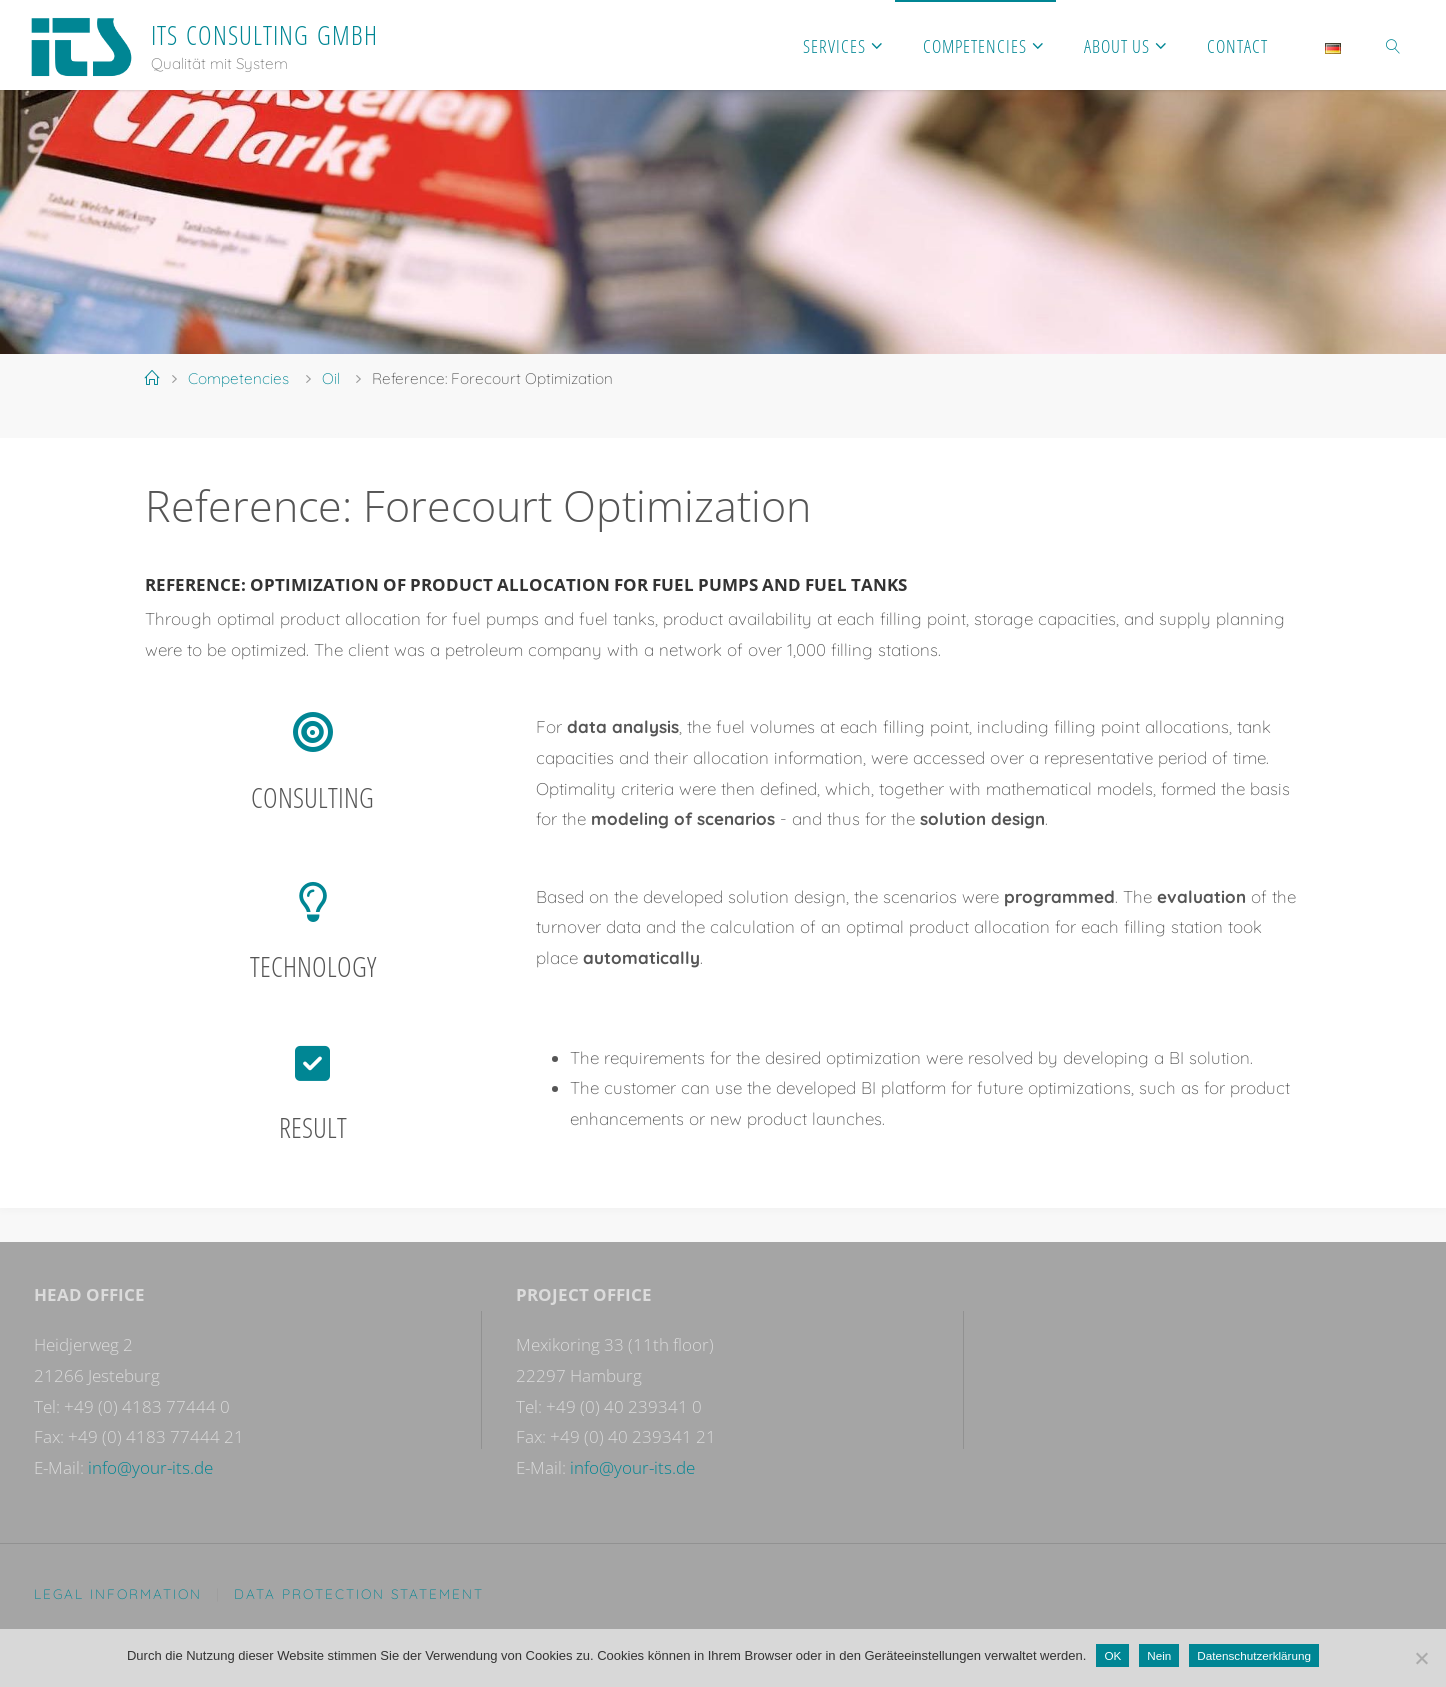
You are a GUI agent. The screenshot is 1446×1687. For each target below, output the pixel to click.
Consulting (312, 797)
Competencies (238, 378)
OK (1112, 1655)
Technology (313, 966)
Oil (331, 378)
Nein (1159, 1655)
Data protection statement (359, 1593)
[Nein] (1421, 1658)
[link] (1393, 45)
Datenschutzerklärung (1254, 1655)
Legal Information (118, 1593)
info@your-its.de (150, 1467)
